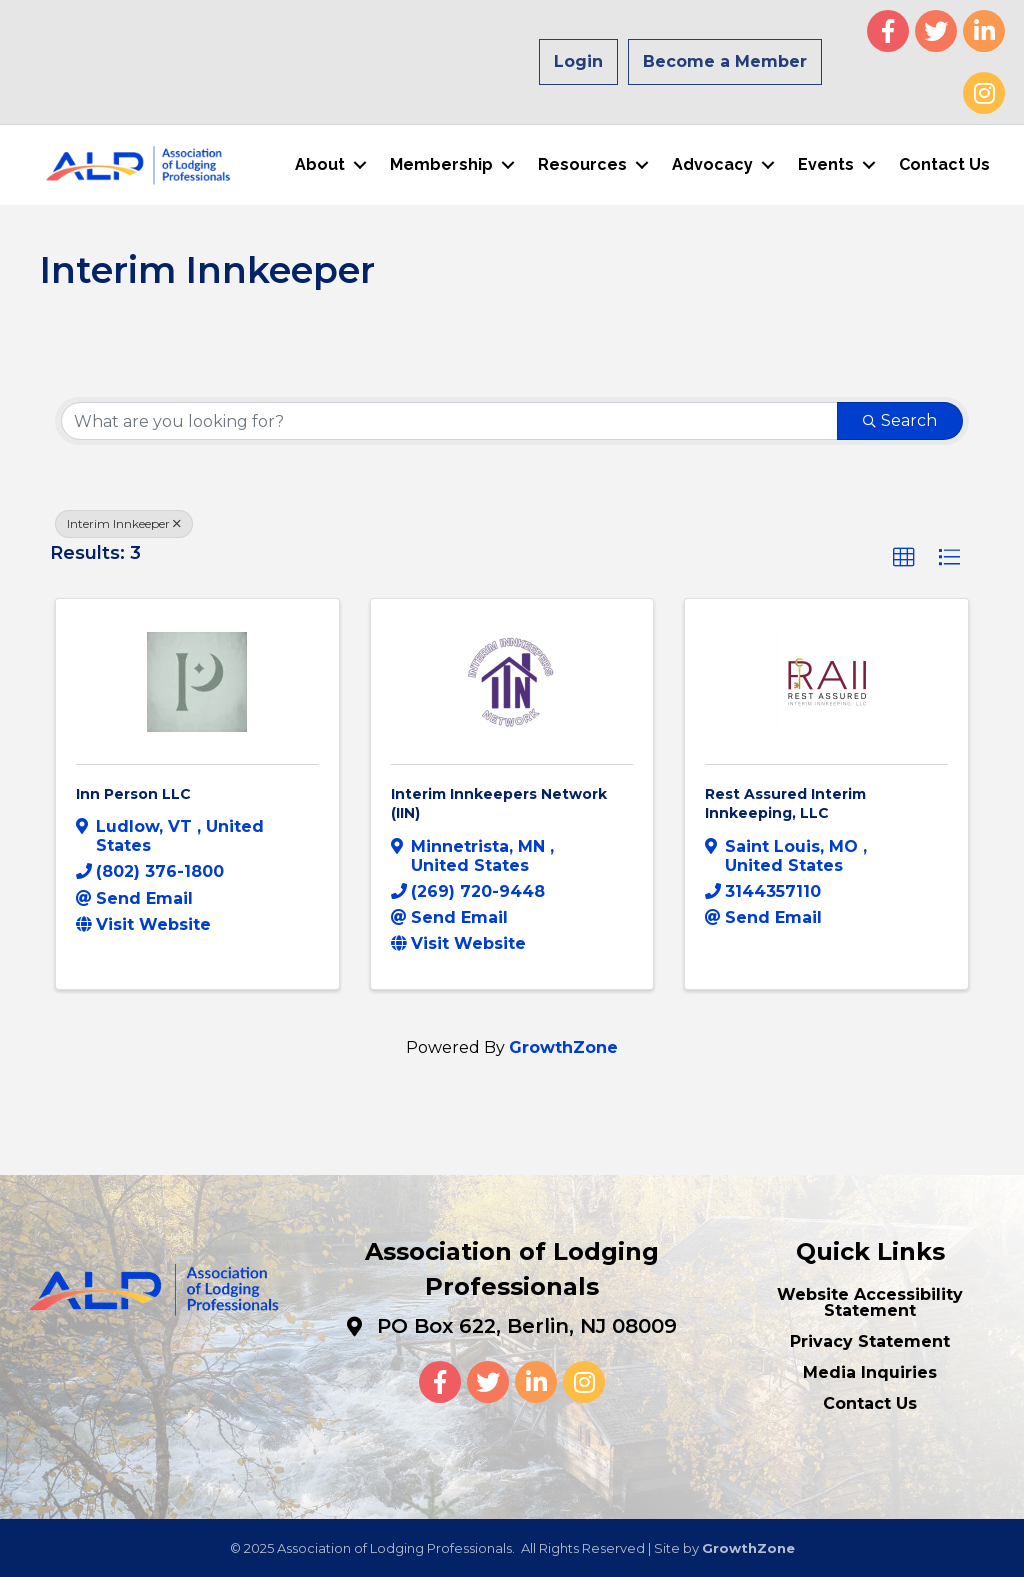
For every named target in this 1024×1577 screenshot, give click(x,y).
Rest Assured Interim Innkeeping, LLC (785, 803)
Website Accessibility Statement (870, 1301)
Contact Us (943, 164)
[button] (904, 557)
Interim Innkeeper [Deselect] (124, 522)
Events (825, 164)
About (319, 164)
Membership (440, 164)
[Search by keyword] (449, 420)
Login (578, 61)
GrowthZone (563, 1046)
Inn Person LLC (133, 793)
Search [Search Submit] (900, 419)
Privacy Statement (870, 1340)
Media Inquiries (870, 1371)
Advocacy (711, 164)
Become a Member (725, 61)
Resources (581, 164)
